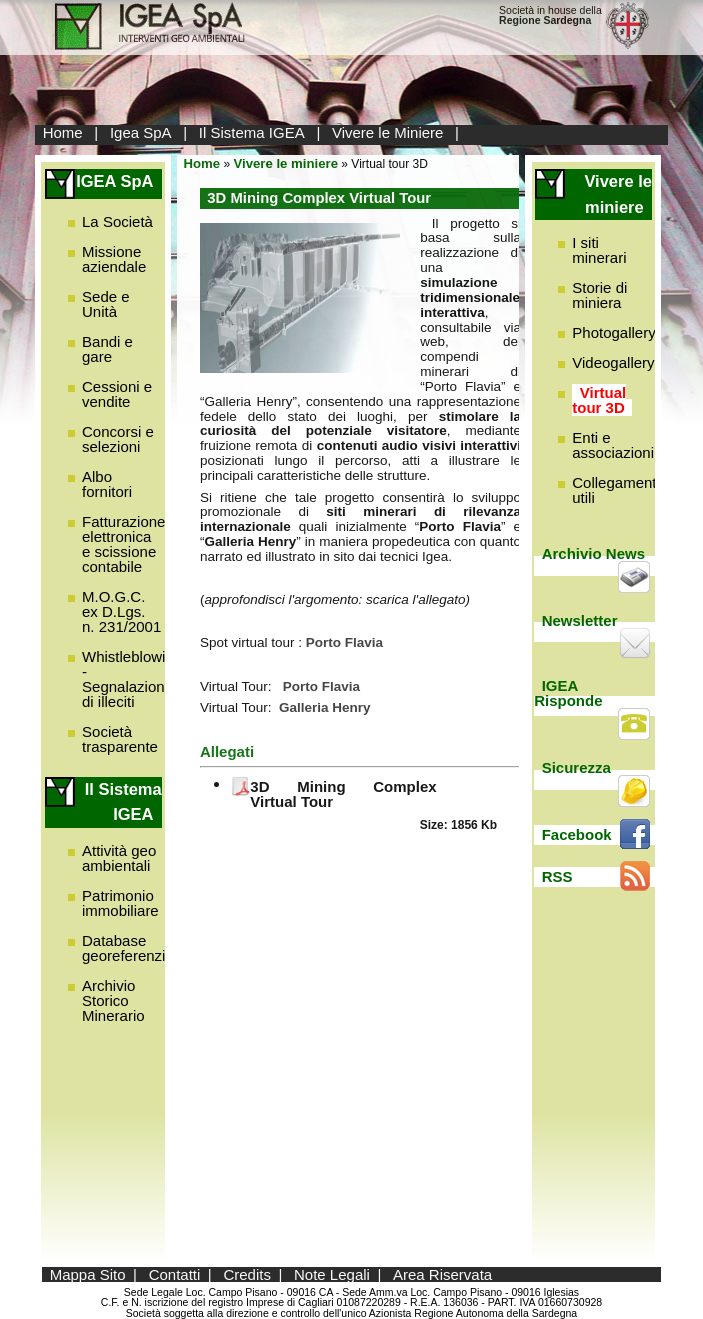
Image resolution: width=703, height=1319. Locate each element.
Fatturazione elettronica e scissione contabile (123, 544)
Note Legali (332, 1274)
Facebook (577, 834)
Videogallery (613, 362)
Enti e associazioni (613, 445)
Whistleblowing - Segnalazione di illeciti (132, 679)
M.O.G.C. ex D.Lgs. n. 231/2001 (121, 611)
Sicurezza (576, 767)
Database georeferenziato (134, 948)
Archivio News (593, 553)
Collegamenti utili (616, 490)
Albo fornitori (107, 484)
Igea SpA (141, 132)
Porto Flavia (321, 686)
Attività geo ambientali (119, 858)
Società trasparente (120, 739)
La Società (117, 221)
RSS (557, 876)
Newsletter (580, 620)
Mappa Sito (88, 1274)
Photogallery (613, 332)
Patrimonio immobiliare (120, 903)
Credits (247, 1274)
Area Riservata (442, 1274)
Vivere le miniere (285, 163)
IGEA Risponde (568, 693)
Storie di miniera (599, 295)
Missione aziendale (114, 259)
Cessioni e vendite (117, 394)
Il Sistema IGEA (252, 132)
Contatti (175, 1274)
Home (63, 132)
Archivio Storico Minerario (113, 1000)
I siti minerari (599, 250)
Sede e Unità (106, 304)
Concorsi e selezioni (118, 439)
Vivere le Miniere (387, 132)
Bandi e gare (107, 349)
